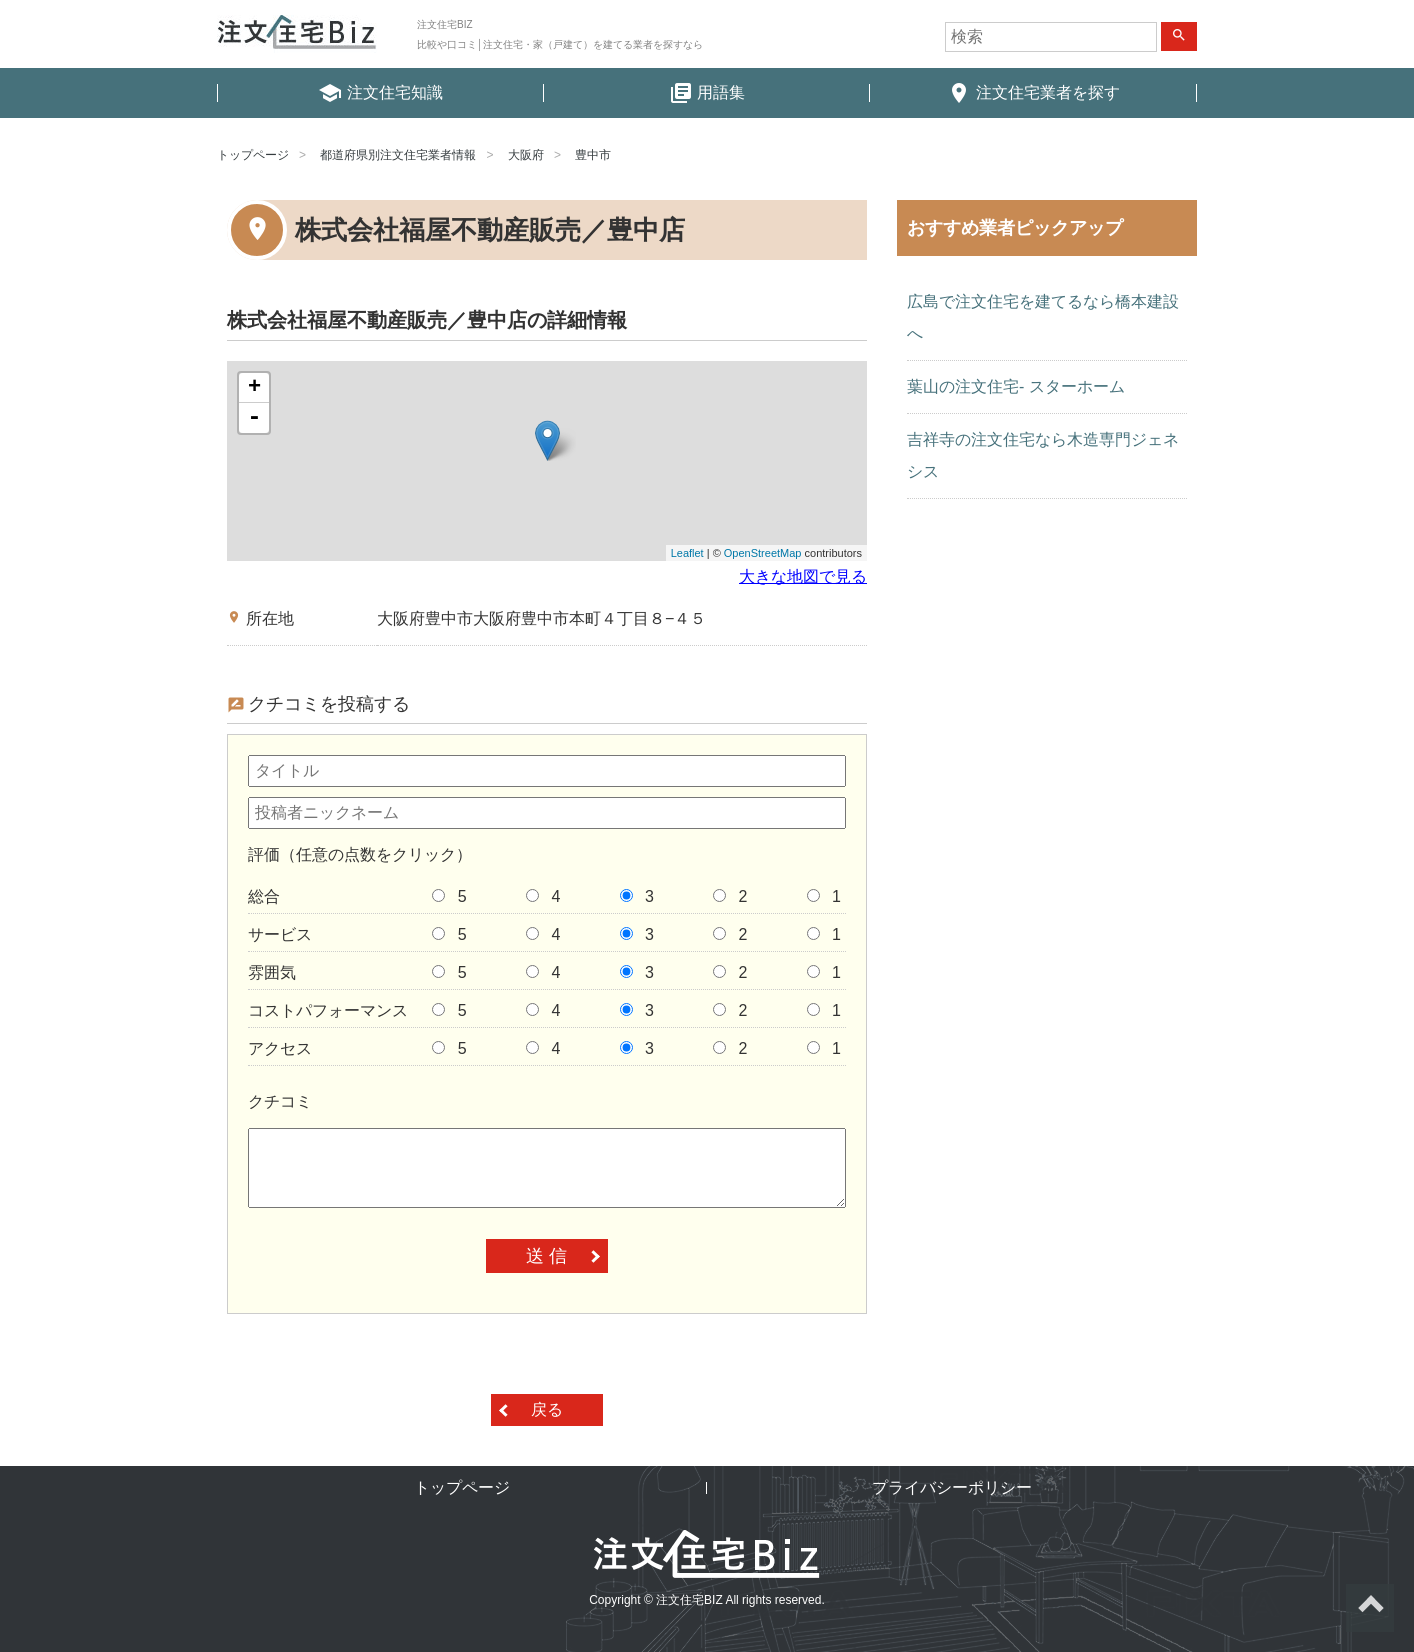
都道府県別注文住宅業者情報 (398, 155)
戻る (547, 1409)
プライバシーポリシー (952, 1487)
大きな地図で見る (803, 576)
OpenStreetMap (763, 553)
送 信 (546, 1256)
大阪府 (526, 155)
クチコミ (280, 1101)
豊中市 (593, 155)
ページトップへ (1370, 1608)
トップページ (253, 155)
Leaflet (687, 553)
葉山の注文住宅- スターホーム (1016, 386)
